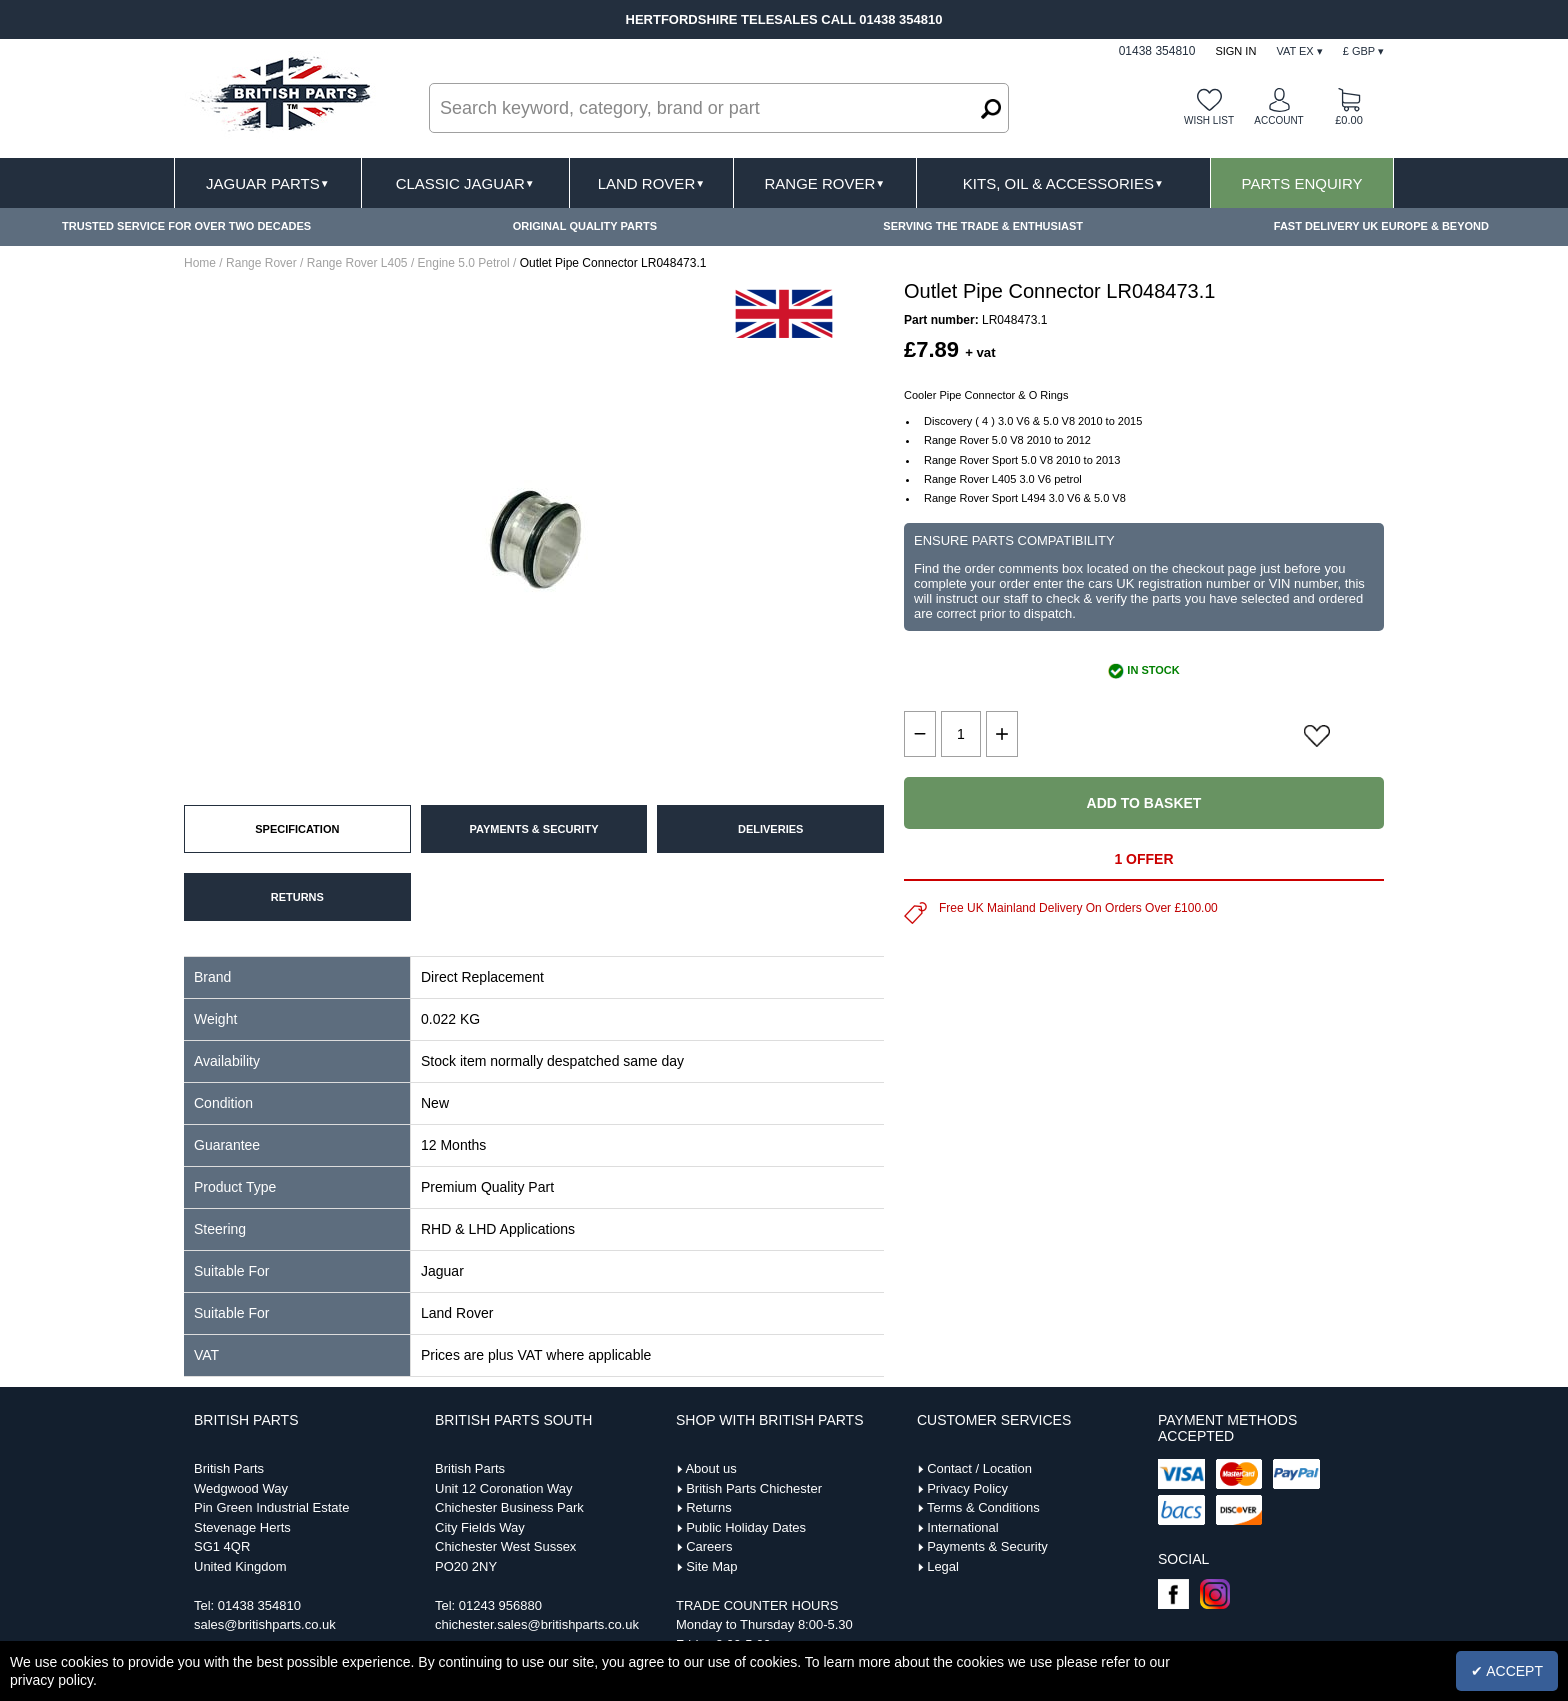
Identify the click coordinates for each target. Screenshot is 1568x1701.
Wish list (1209, 120)
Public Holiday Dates (746, 1527)
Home (200, 263)
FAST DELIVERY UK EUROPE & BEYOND (1381, 226)
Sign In (1235, 51)
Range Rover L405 (357, 263)
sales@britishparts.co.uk (265, 1624)
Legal (943, 1566)
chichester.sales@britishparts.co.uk (537, 1624)
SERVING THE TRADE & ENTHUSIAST (983, 226)
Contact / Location (979, 1468)
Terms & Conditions (983, 1507)
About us (710, 1468)
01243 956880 (500, 1605)
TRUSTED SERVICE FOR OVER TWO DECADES (186, 226)
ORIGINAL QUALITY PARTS (585, 226)
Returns (709, 1507)
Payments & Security (987, 1546)
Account (1278, 120)
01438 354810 (259, 1605)
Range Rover (824, 183)
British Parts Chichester (754, 1488)
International (963, 1527)
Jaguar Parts (268, 183)
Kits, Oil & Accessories (1063, 183)
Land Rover (651, 183)
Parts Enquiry (1302, 183)
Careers (709, 1546)
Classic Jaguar (465, 183)
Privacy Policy (967, 1488)
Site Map (711, 1566)
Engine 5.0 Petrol (464, 263)
